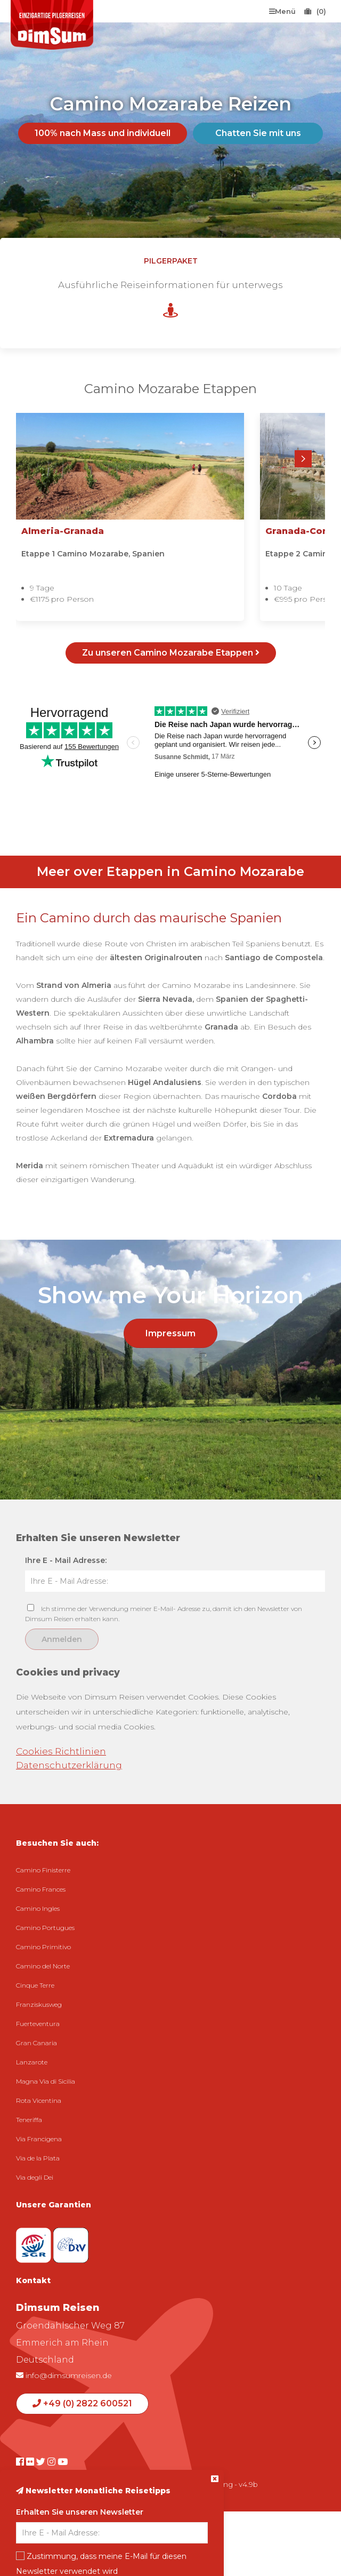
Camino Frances (41, 1889)
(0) (315, 11)
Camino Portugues (45, 1928)
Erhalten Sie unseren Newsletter (79, 2512)
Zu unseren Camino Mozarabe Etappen (170, 653)
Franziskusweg (39, 2004)
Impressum (170, 1333)
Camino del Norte (43, 1966)
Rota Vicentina (38, 2100)
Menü (282, 11)
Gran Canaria (36, 2043)
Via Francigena (39, 2139)
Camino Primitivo (43, 1947)
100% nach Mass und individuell (102, 133)
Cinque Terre (35, 1985)
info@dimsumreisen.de (64, 2375)
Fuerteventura (38, 2024)
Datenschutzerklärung (69, 1765)
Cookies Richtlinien (61, 1751)
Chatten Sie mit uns (258, 133)
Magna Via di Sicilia (45, 2081)
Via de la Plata (38, 2158)
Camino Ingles (38, 1908)
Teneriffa (29, 2120)
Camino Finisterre (43, 1870)
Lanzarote (31, 2062)
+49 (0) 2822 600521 (82, 2403)
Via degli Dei (34, 2177)
